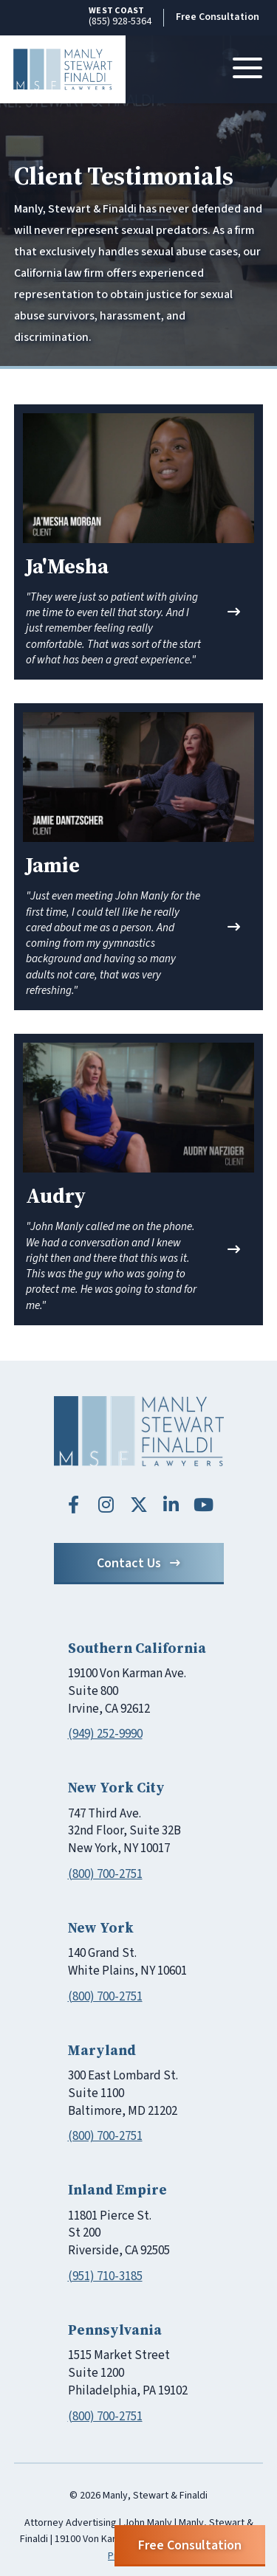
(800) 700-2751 (105, 1874)
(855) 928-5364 (120, 16)
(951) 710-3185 (105, 2276)
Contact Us (138, 1563)
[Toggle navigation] (247, 69)
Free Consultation (217, 17)
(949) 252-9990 (105, 1734)
